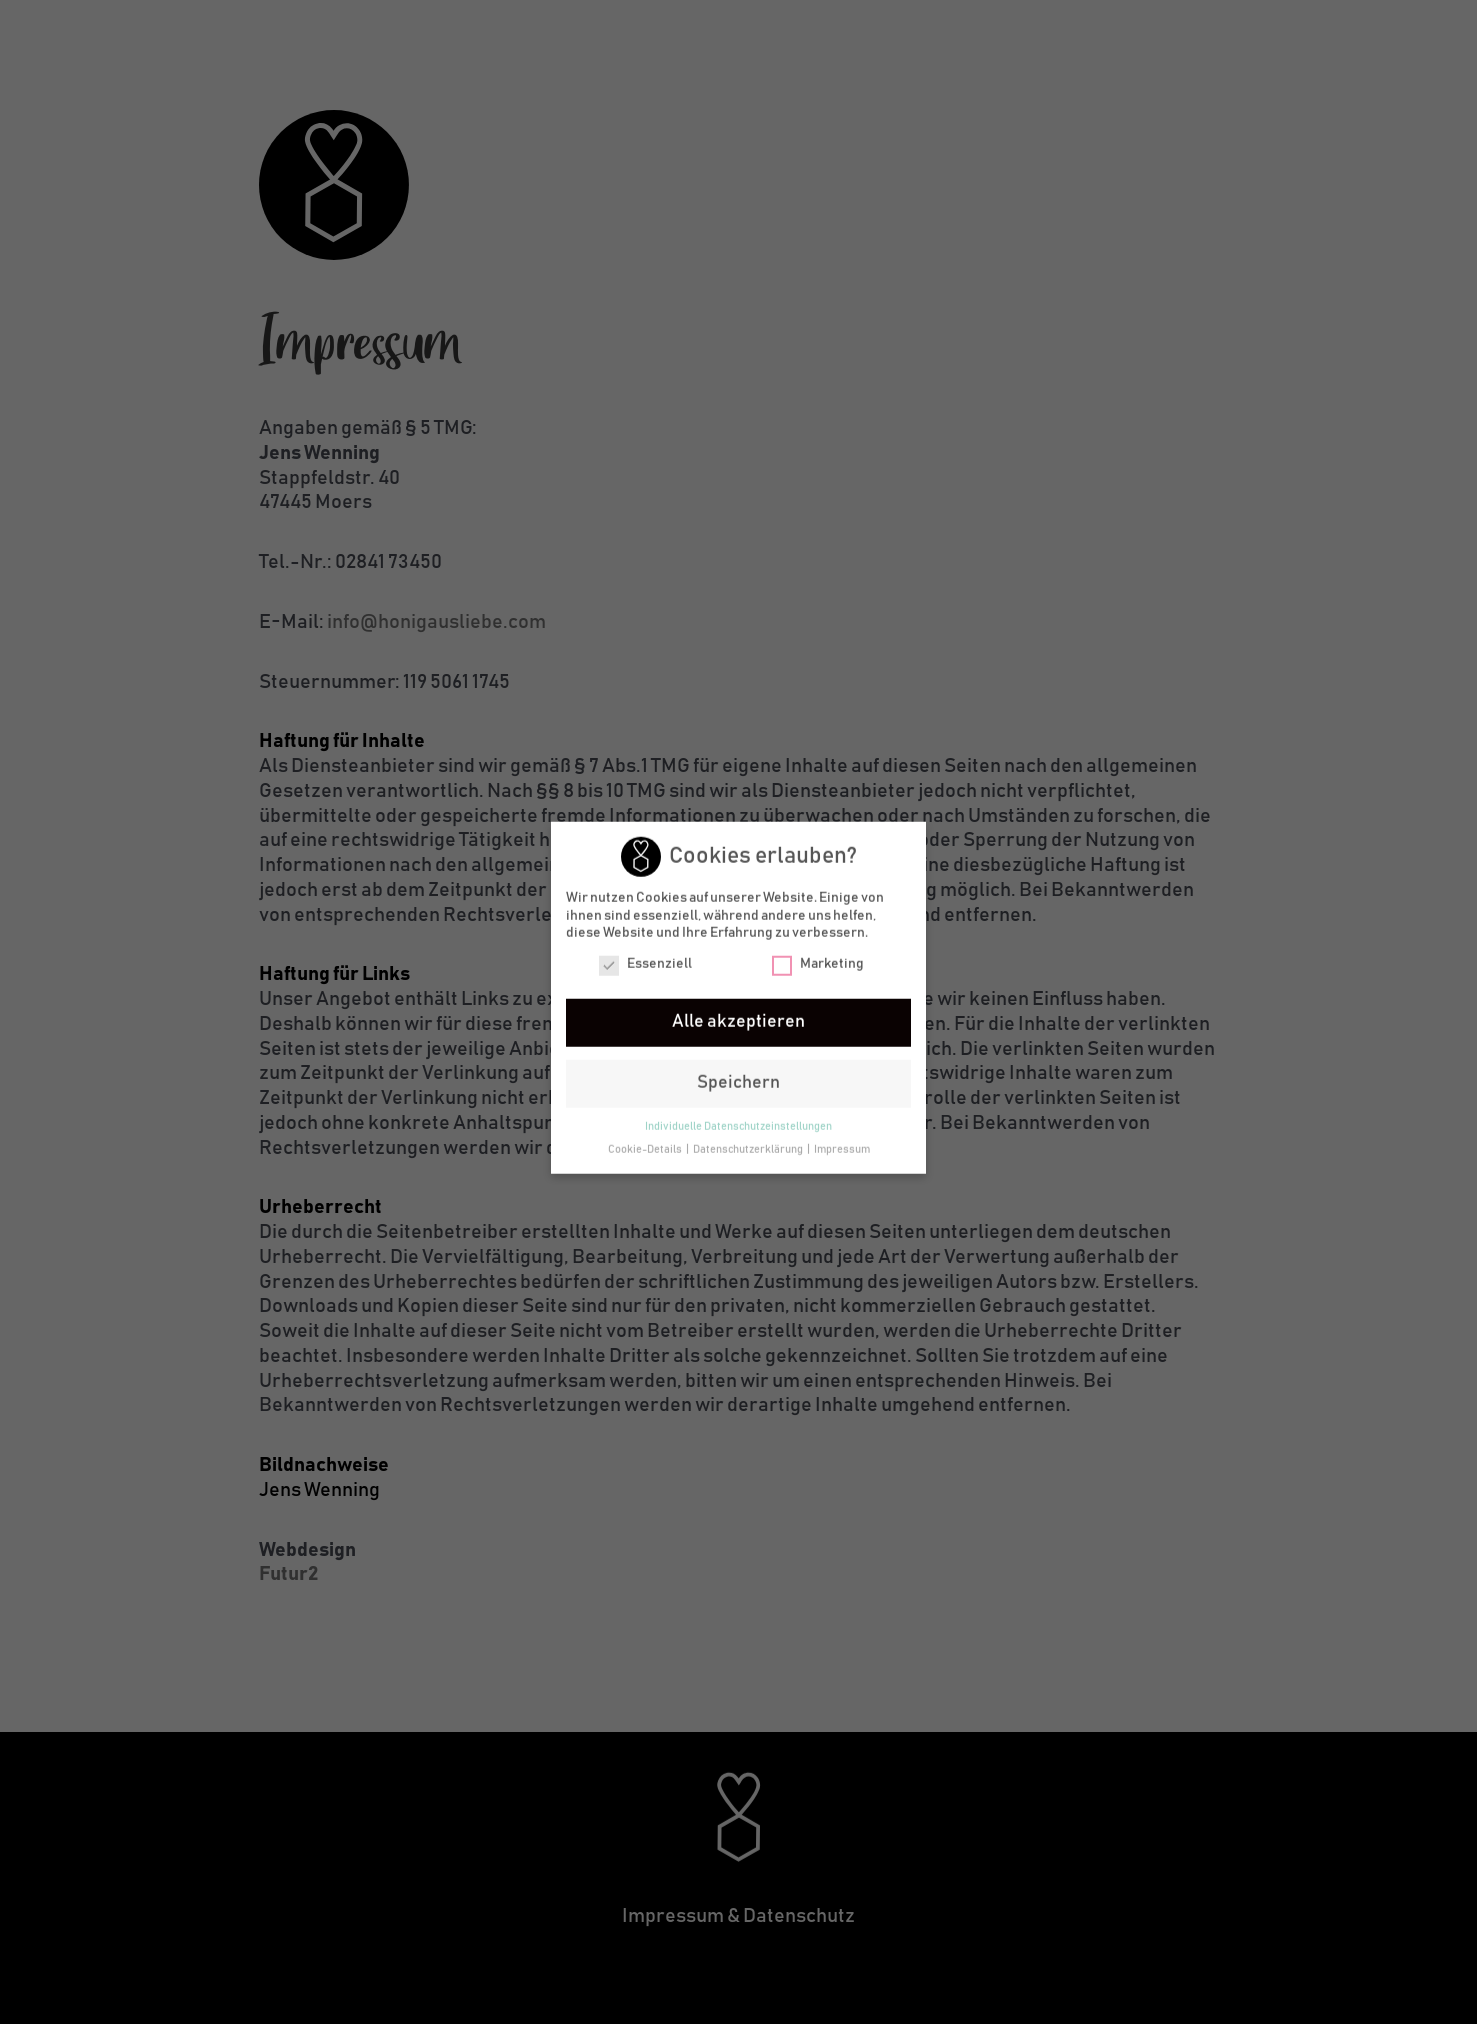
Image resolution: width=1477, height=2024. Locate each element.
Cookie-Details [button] (646, 1150)
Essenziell (645, 964)
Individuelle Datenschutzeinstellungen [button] (738, 1127)
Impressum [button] (842, 1150)
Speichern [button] (738, 1083)
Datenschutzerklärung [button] (749, 1150)
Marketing (818, 964)
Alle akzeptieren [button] (738, 1021)
